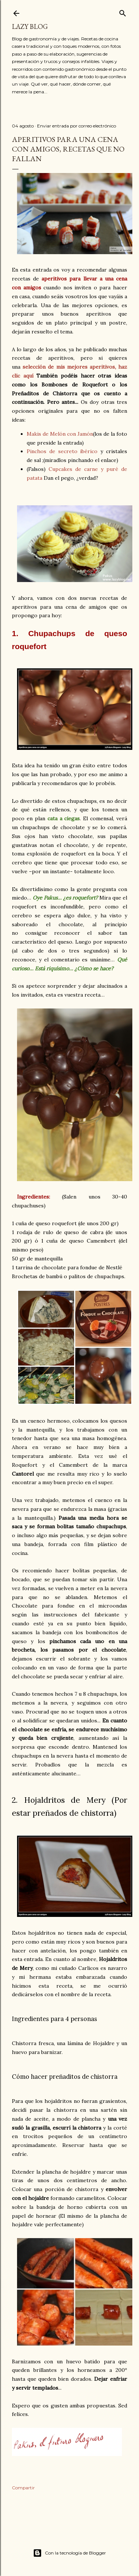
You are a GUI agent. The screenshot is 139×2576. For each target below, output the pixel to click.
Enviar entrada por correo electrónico (76, 126)
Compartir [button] (23, 2487)
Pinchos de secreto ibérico (62, 451)
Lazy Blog (30, 26)
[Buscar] (122, 11)
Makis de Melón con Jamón (60, 434)
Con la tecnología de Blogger (69, 2553)
